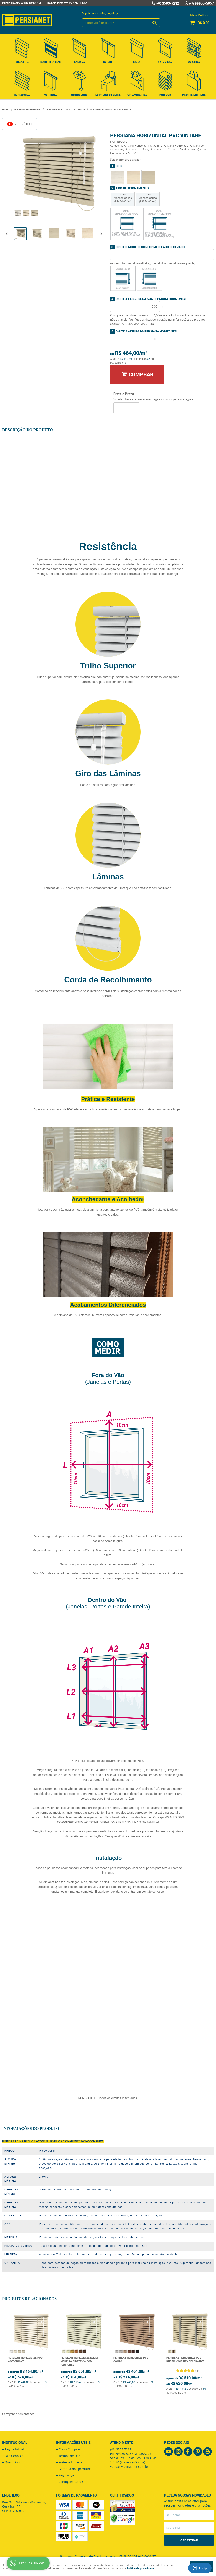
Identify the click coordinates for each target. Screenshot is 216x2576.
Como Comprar (69, 2449)
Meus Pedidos (199, 15)
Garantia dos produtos (75, 2469)
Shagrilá (22, 62)
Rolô (136, 62)
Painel (108, 62)
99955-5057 (201, 3)
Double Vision (50, 62)
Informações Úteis (73, 2442)
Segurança (66, 2475)
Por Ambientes (137, 95)
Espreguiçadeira (108, 95)
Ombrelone (79, 95)
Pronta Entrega (194, 95)
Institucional (14, 2442)
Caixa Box (165, 62)
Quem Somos (14, 2462)
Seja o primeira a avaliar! (125, 159)
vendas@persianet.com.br (129, 2467)
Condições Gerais (71, 2482)
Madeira (194, 62)
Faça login (113, 13)
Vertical (50, 95)
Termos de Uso (69, 2456)
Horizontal (22, 95)
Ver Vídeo (19, 124)
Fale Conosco (14, 2456)
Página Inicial (14, 2449)
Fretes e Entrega (70, 2462)
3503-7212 (167, 3)
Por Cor (165, 95)
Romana (79, 62)
